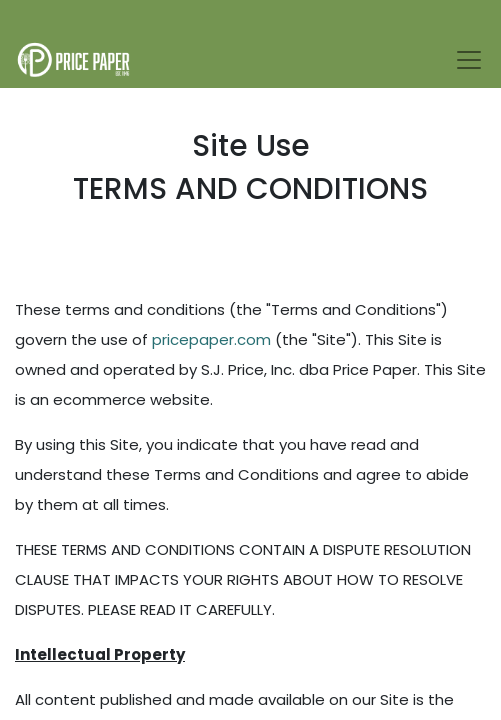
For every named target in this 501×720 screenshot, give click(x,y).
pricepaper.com (211, 339)
